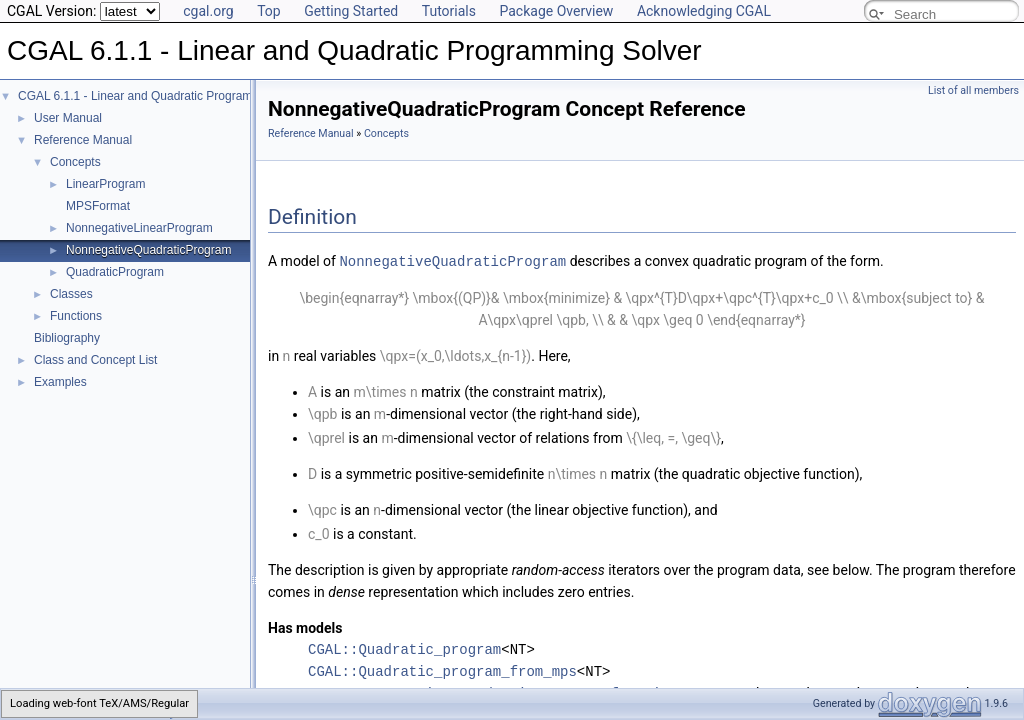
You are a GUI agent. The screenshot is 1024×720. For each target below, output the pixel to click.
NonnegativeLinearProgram (139, 228)
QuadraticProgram (115, 272)
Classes (71, 294)
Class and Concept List (95, 360)
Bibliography (67, 338)
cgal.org (208, 11)
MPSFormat (98, 206)
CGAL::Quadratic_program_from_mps (442, 670)
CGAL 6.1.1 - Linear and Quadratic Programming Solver (167, 96)
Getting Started (351, 11)
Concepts (75, 162)
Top (269, 11)
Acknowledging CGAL (704, 11)
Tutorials (449, 11)
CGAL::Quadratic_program (404, 648)
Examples (60, 382)
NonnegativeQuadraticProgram (148, 250)
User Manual (68, 118)
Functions (76, 316)
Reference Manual (83, 140)
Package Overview (556, 11)
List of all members (973, 90)
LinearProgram (105, 184)
